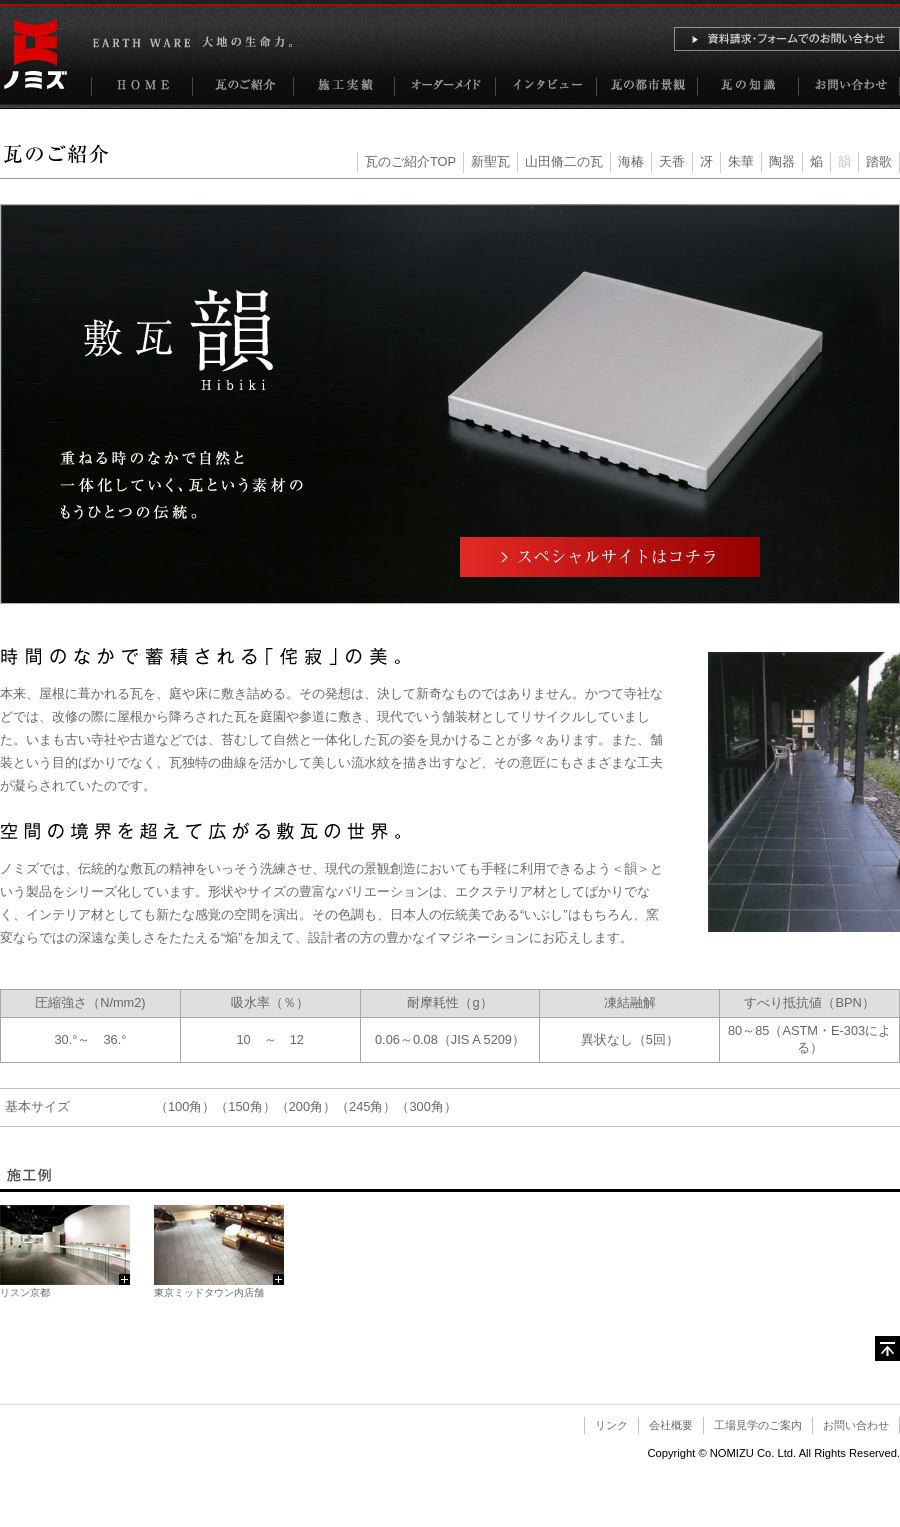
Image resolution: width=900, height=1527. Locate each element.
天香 (672, 161)
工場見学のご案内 (758, 1425)
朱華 (741, 161)
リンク (611, 1425)
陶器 (782, 161)
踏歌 (879, 161)
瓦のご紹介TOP (410, 161)
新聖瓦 (490, 161)
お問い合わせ (856, 1425)
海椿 (631, 161)
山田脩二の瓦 (564, 161)
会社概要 (671, 1425)
